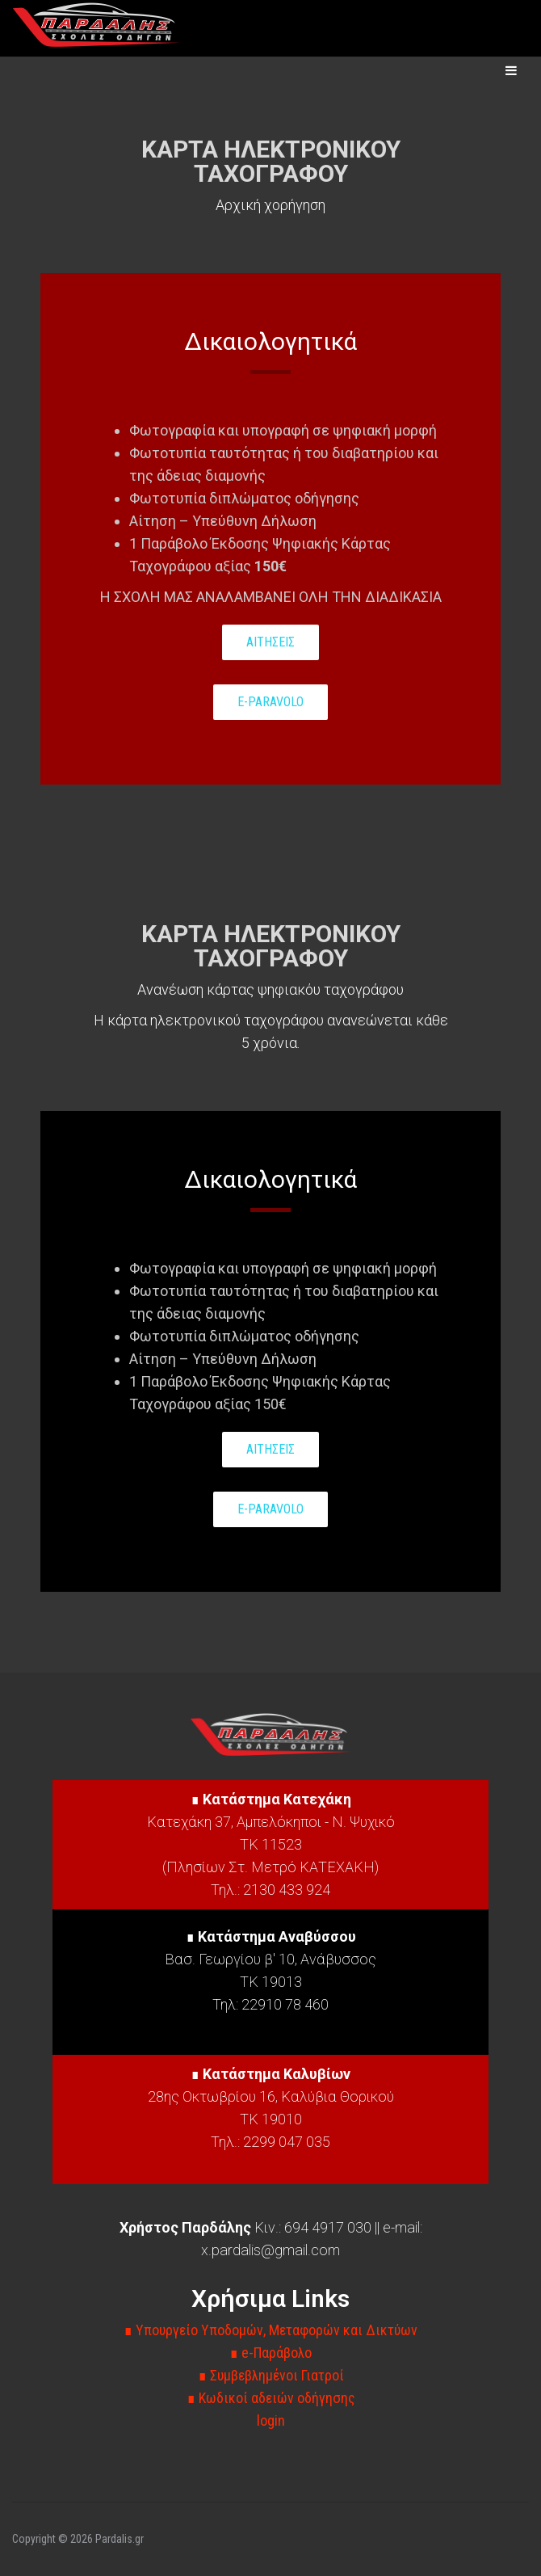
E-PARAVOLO (270, 701)
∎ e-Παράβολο (270, 2352)
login (271, 2420)
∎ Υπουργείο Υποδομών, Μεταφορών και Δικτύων (270, 2329)
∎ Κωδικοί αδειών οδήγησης (271, 2397)
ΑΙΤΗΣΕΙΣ (270, 642)
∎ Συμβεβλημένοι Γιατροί (271, 2375)
